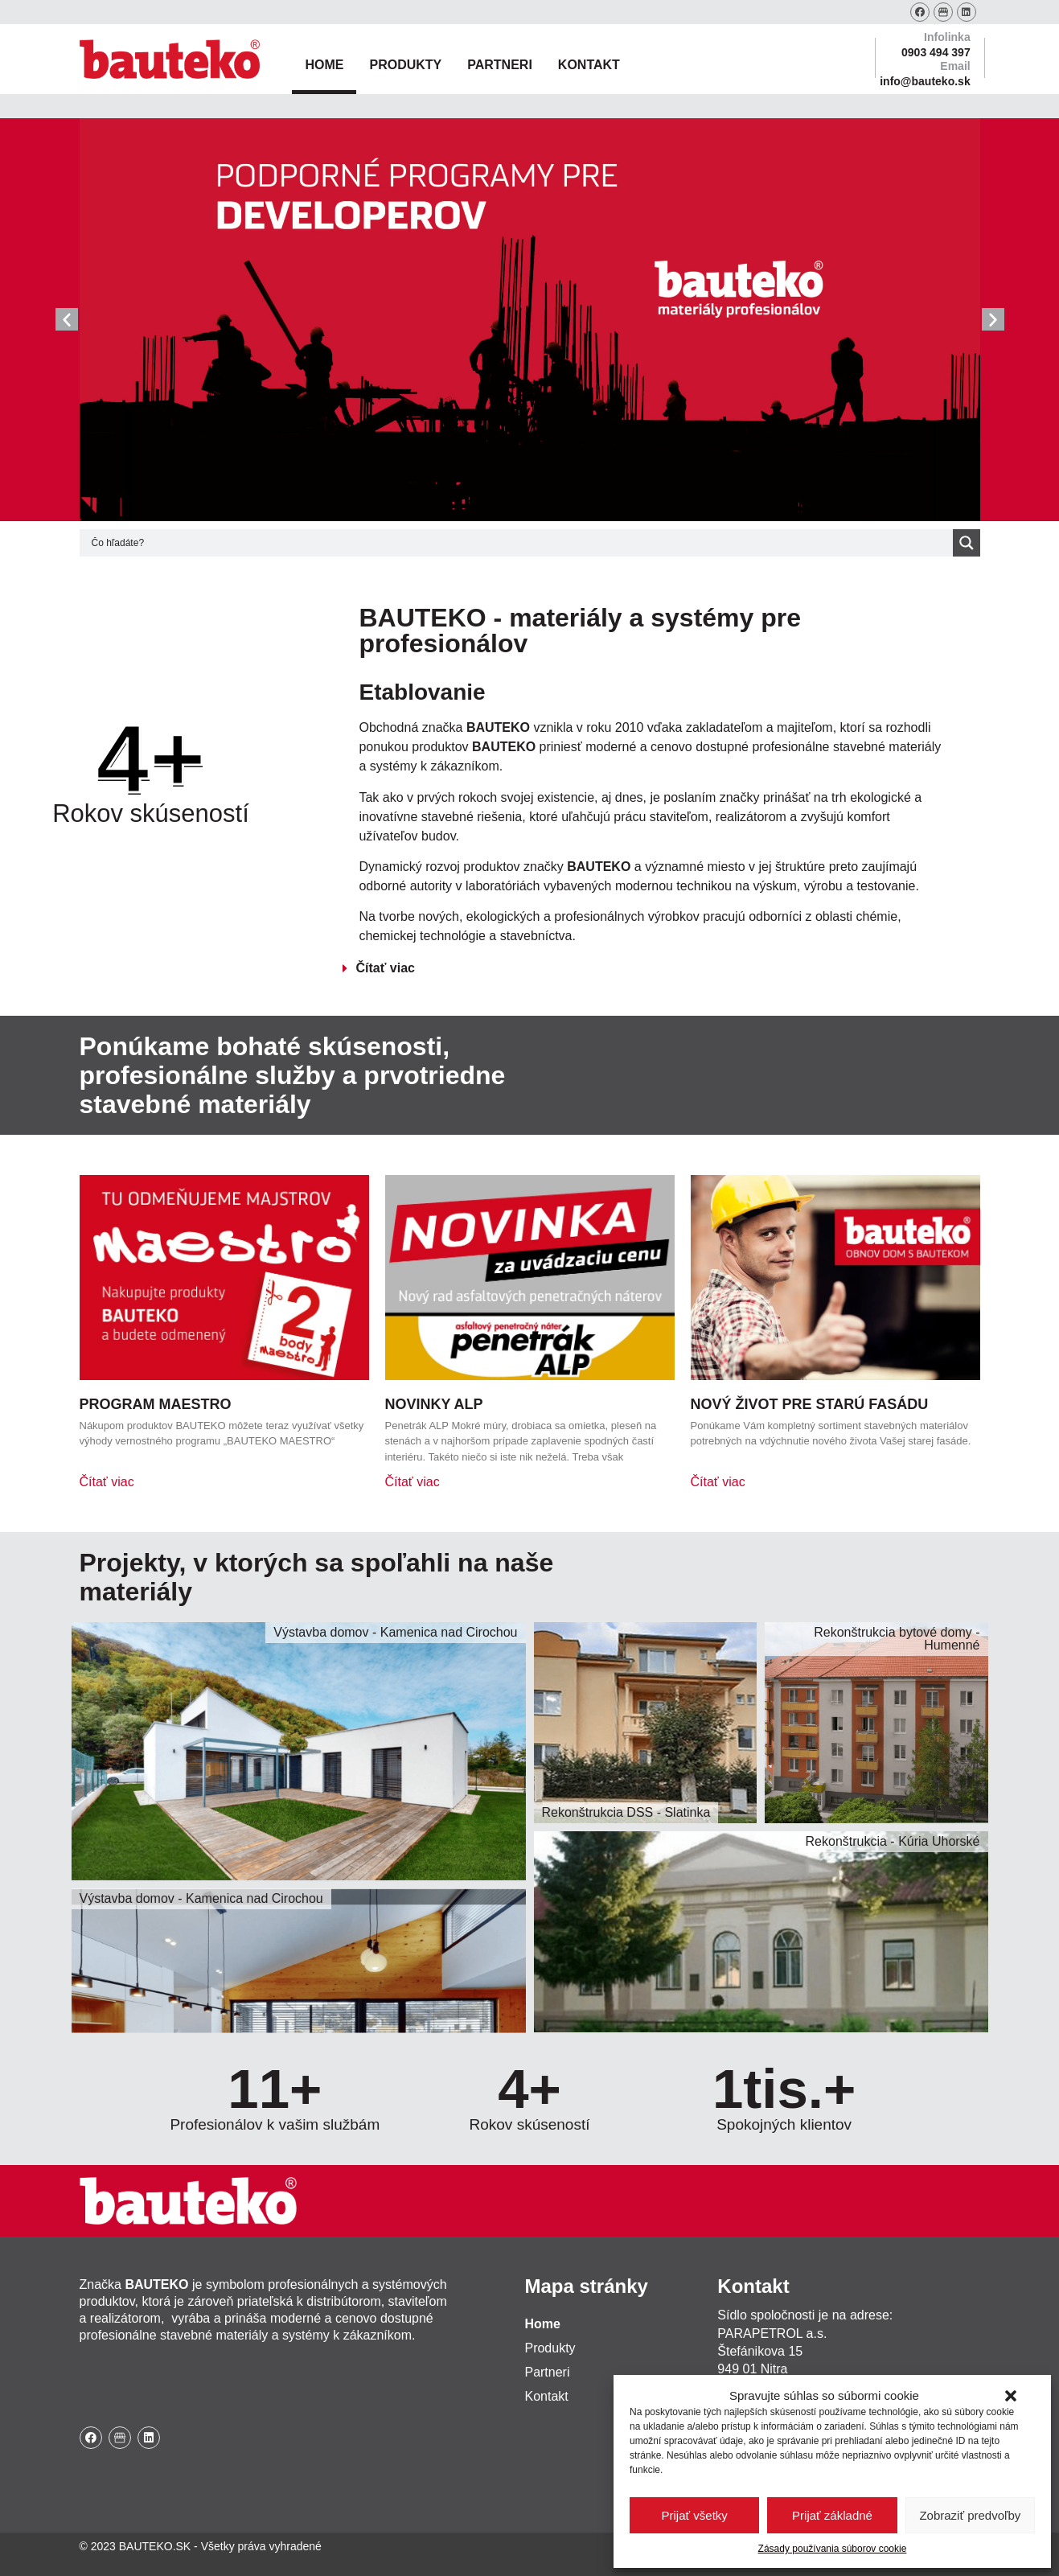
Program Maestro (156, 1404)
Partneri (499, 65)
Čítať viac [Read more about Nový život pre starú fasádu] (718, 1482)
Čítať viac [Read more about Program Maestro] (107, 1482)
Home (324, 65)
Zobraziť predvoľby (969, 2515)
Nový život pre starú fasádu (810, 1404)
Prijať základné (832, 2515)
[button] (1011, 2396)
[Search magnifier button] (966, 543)
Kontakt (589, 65)
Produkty (405, 65)
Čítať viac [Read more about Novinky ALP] (412, 1482)
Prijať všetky (695, 2515)
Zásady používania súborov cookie (832, 2548)
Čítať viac (384, 968)
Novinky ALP (434, 1404)
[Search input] (520, 543)
